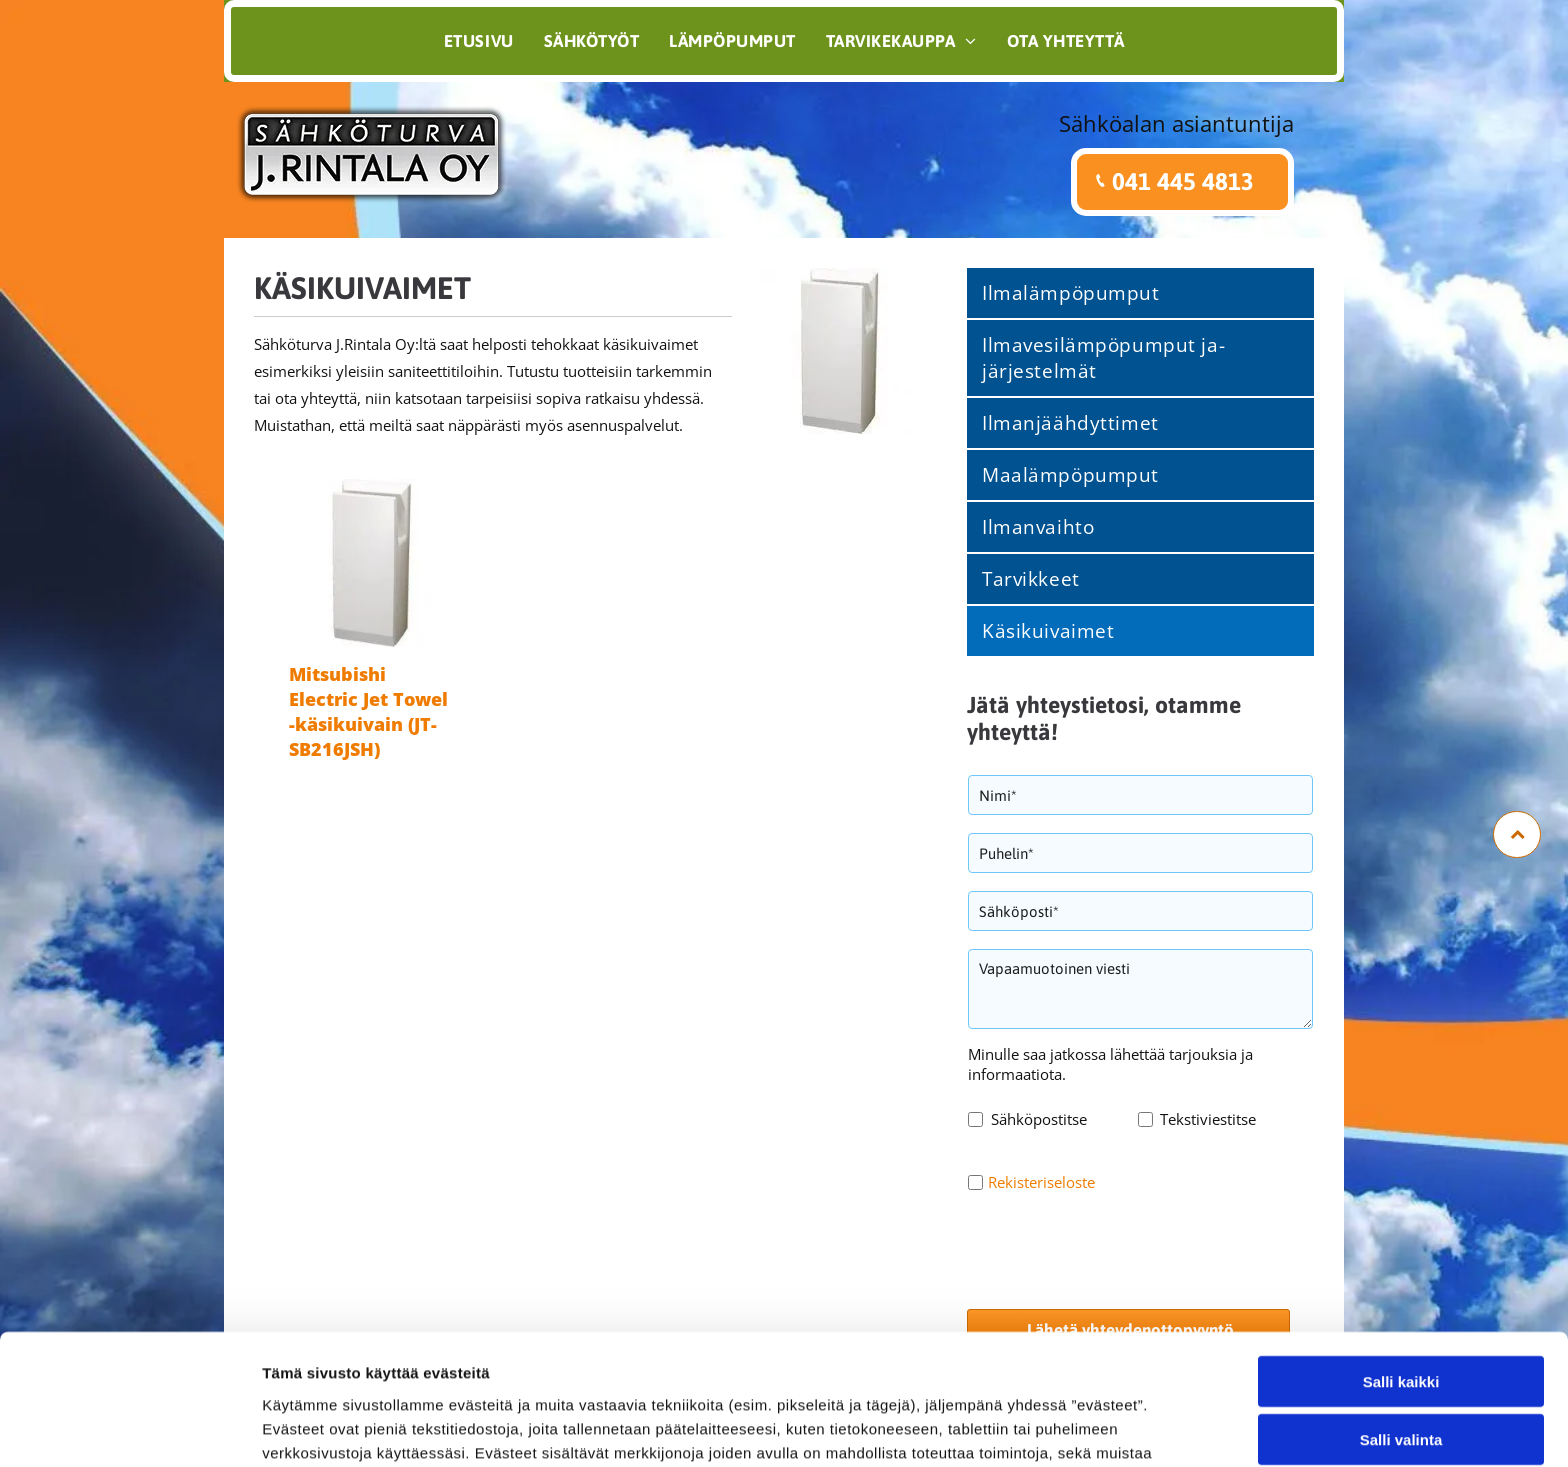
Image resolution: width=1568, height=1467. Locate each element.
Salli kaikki (1401, 1309)
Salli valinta (1401, 1367)
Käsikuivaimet (362, 288)
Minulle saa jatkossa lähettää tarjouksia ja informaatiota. (1110, 1064)
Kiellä (1401, 1426)
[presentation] (1120, 1249)
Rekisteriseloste (1041, 1182)
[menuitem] (479, 41)
